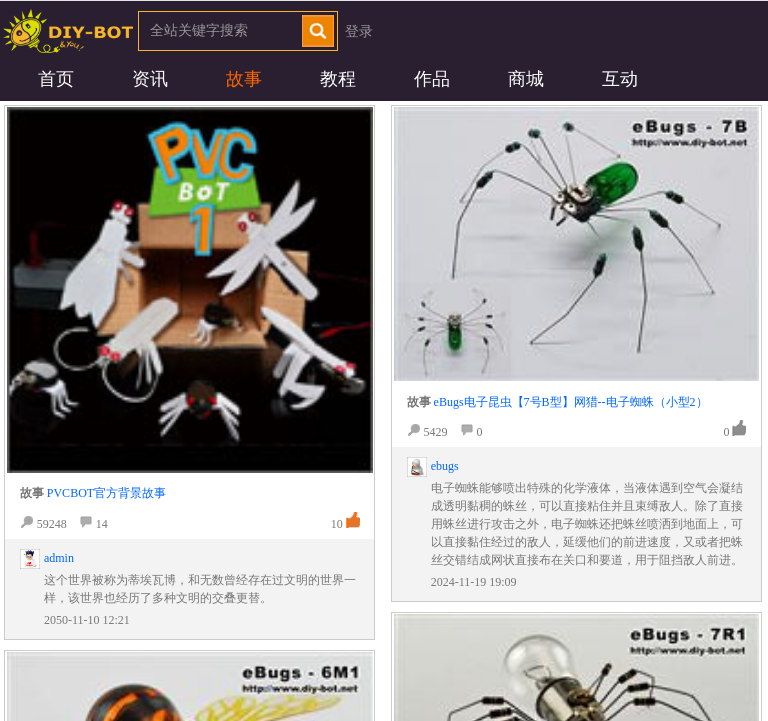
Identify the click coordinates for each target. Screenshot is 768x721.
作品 (432, 79)
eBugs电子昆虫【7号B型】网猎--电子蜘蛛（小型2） (571, 402)
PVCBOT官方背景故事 (106, 493)
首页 (56, 79)
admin (59, 558)
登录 (359, 31)
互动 (620, 79)
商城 (526, 79)
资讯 (150, 79)
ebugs (445, 466)
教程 (338, 79)
